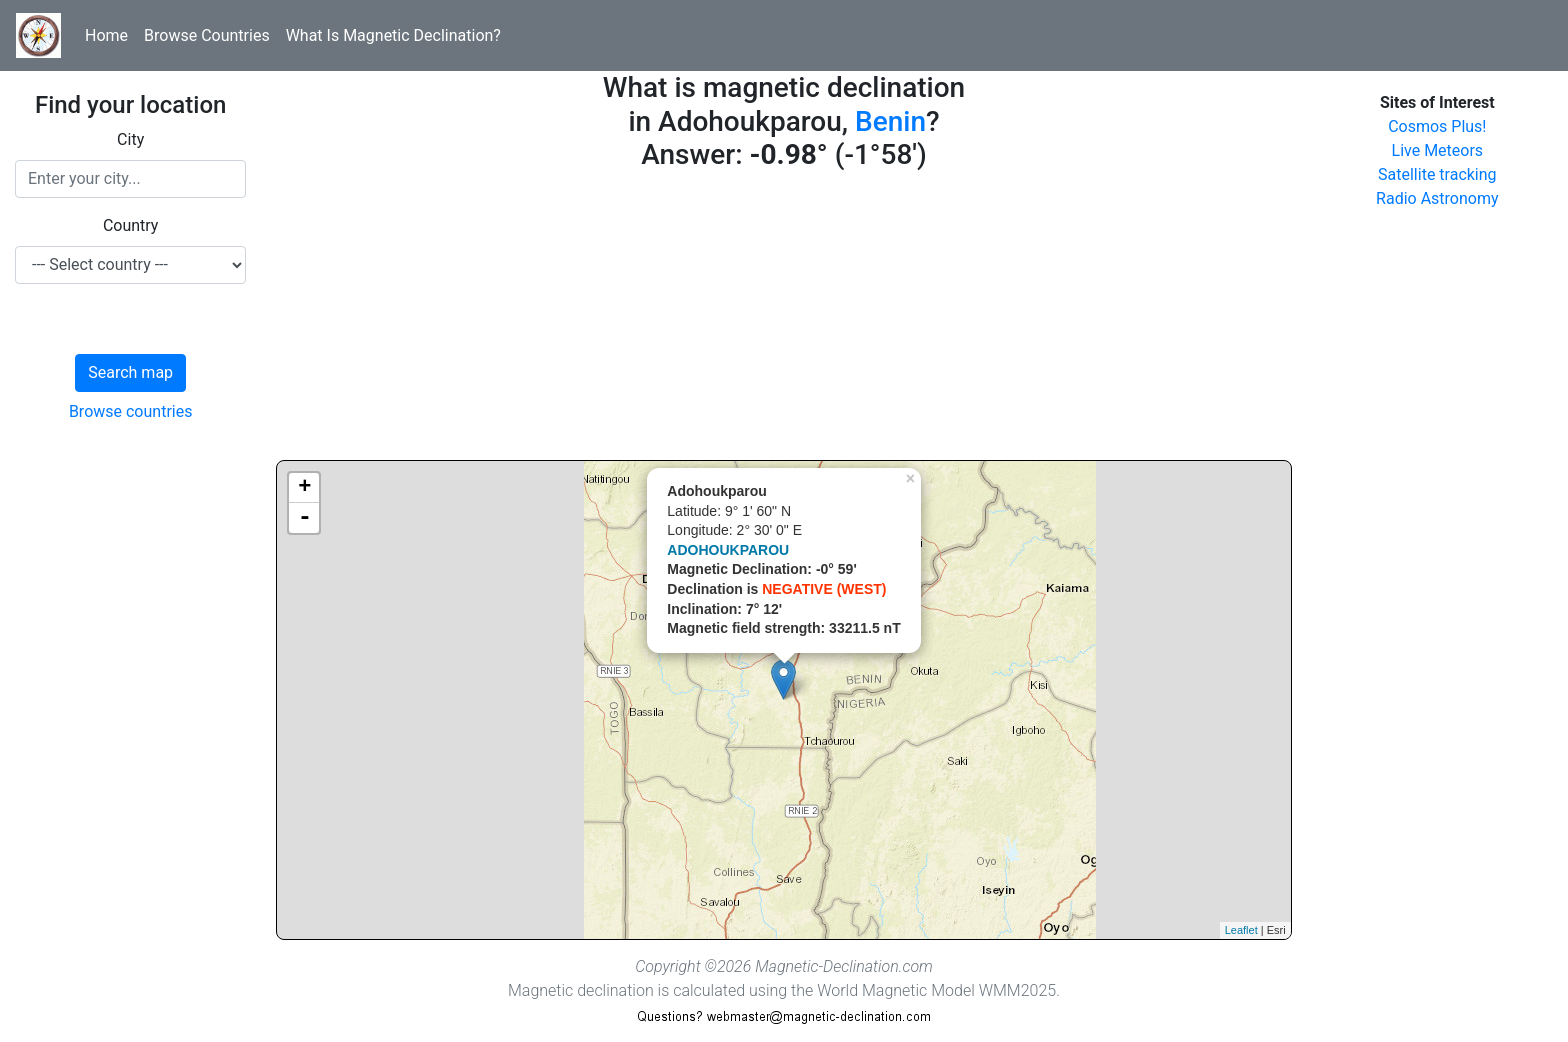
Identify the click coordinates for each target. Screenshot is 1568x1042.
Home (106, 35)
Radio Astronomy (1437, 198)
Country (131, 225)
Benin (890, 121)
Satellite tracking (1437, 174)
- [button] (305, 518)
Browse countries (131, 411)
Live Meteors (1438, 150)
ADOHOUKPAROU (728, 550)
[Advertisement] (783, 320)
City (130, 139)
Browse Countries (207, 35)
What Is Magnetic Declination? (393, 35)
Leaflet (1241, 930)
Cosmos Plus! (1437, 126)
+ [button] (304, 488)
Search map (130, 372)
